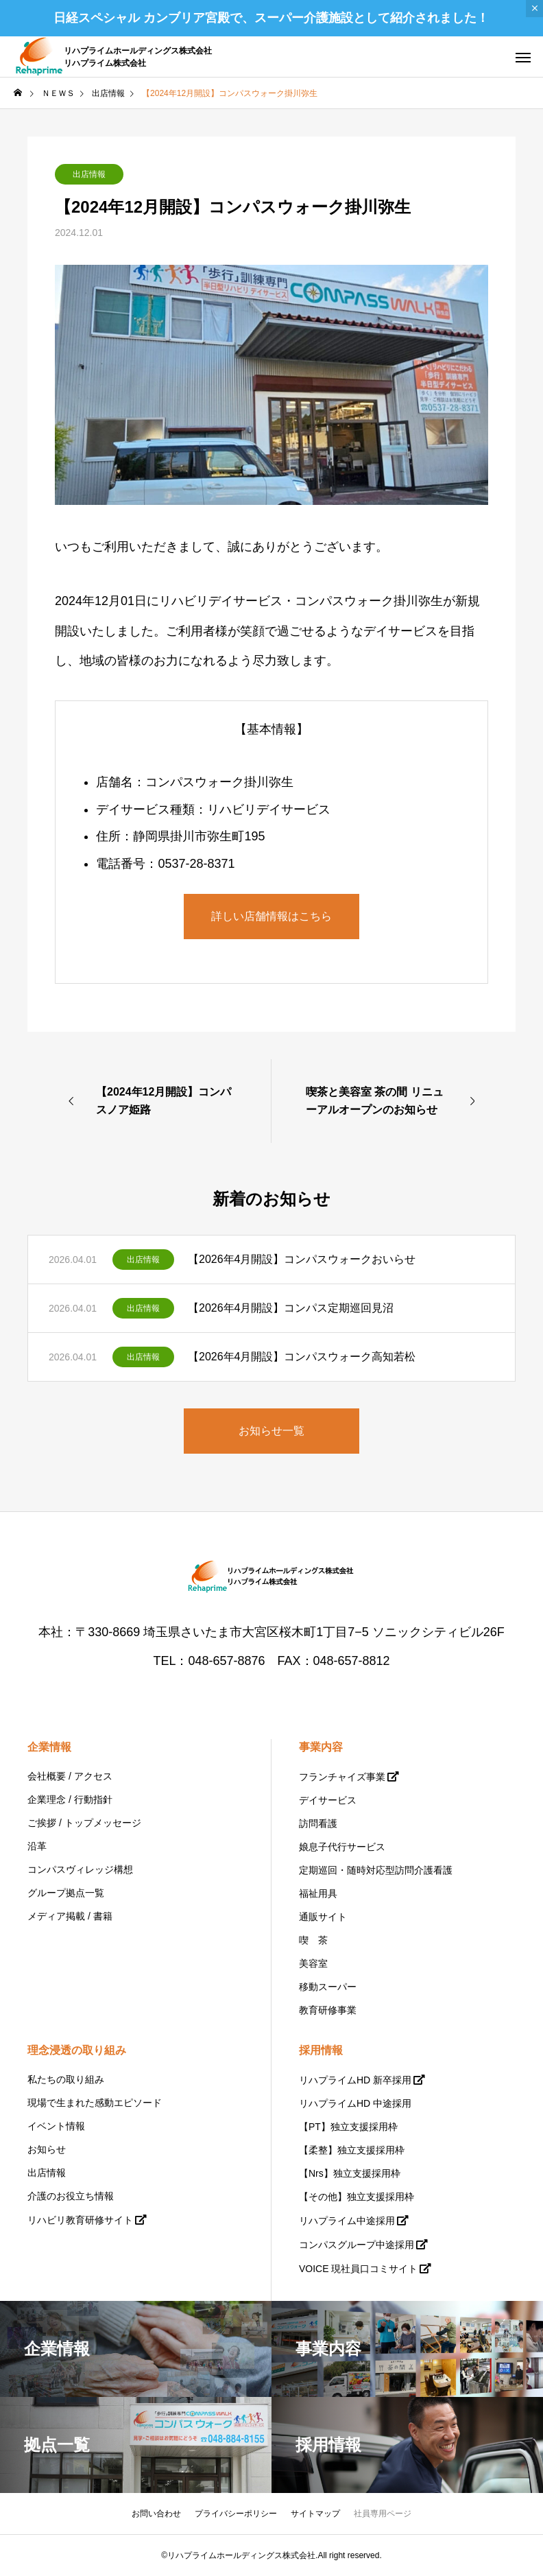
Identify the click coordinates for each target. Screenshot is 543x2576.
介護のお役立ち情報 (70, 2195)
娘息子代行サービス (342, 1846)
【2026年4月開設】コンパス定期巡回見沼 (291, 1308)
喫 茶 (313, 1940)
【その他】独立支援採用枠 (356, 2196)
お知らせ (46, 2149)
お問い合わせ (156, 2513)
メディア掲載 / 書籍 (69, 1916)
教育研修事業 (328, 2010)
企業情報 (49, 1747)
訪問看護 (318, 1823)
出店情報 (89, 174)
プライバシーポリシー (236, 2513)
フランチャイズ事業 (342, 1776)
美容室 (313, 1963)
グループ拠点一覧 (65, 1892)
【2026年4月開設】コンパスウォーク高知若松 (302, 1356)
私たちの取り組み (65, 2079)
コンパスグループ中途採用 (356, 2244)
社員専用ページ (382, 2513)
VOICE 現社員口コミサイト (358, 2268)
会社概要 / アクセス (69, 1776)
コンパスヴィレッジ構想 (80, 1869)
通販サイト (323, 1916)
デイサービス (328, 1800)
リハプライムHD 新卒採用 (355, 2080)
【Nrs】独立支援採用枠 (349, 2173)
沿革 (37, 1846)
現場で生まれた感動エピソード (94, 2102)
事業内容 (321, 1747)
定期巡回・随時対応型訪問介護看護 (375, 1870)
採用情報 (321, 2050)
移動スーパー (328, 1986)
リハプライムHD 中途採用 (355, 2103)
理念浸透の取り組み (76, 2050)
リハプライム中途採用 (347, 2220)
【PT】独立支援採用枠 (348, 2126)
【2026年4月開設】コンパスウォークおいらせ (302, 1259)
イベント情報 (56, 2125)
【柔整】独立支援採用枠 (352, 2149)
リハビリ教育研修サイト (80, 2219)
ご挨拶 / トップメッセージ (84, 1822)
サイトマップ (315, 2513)
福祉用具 (318, 1893)
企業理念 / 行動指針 (69, 1799)
